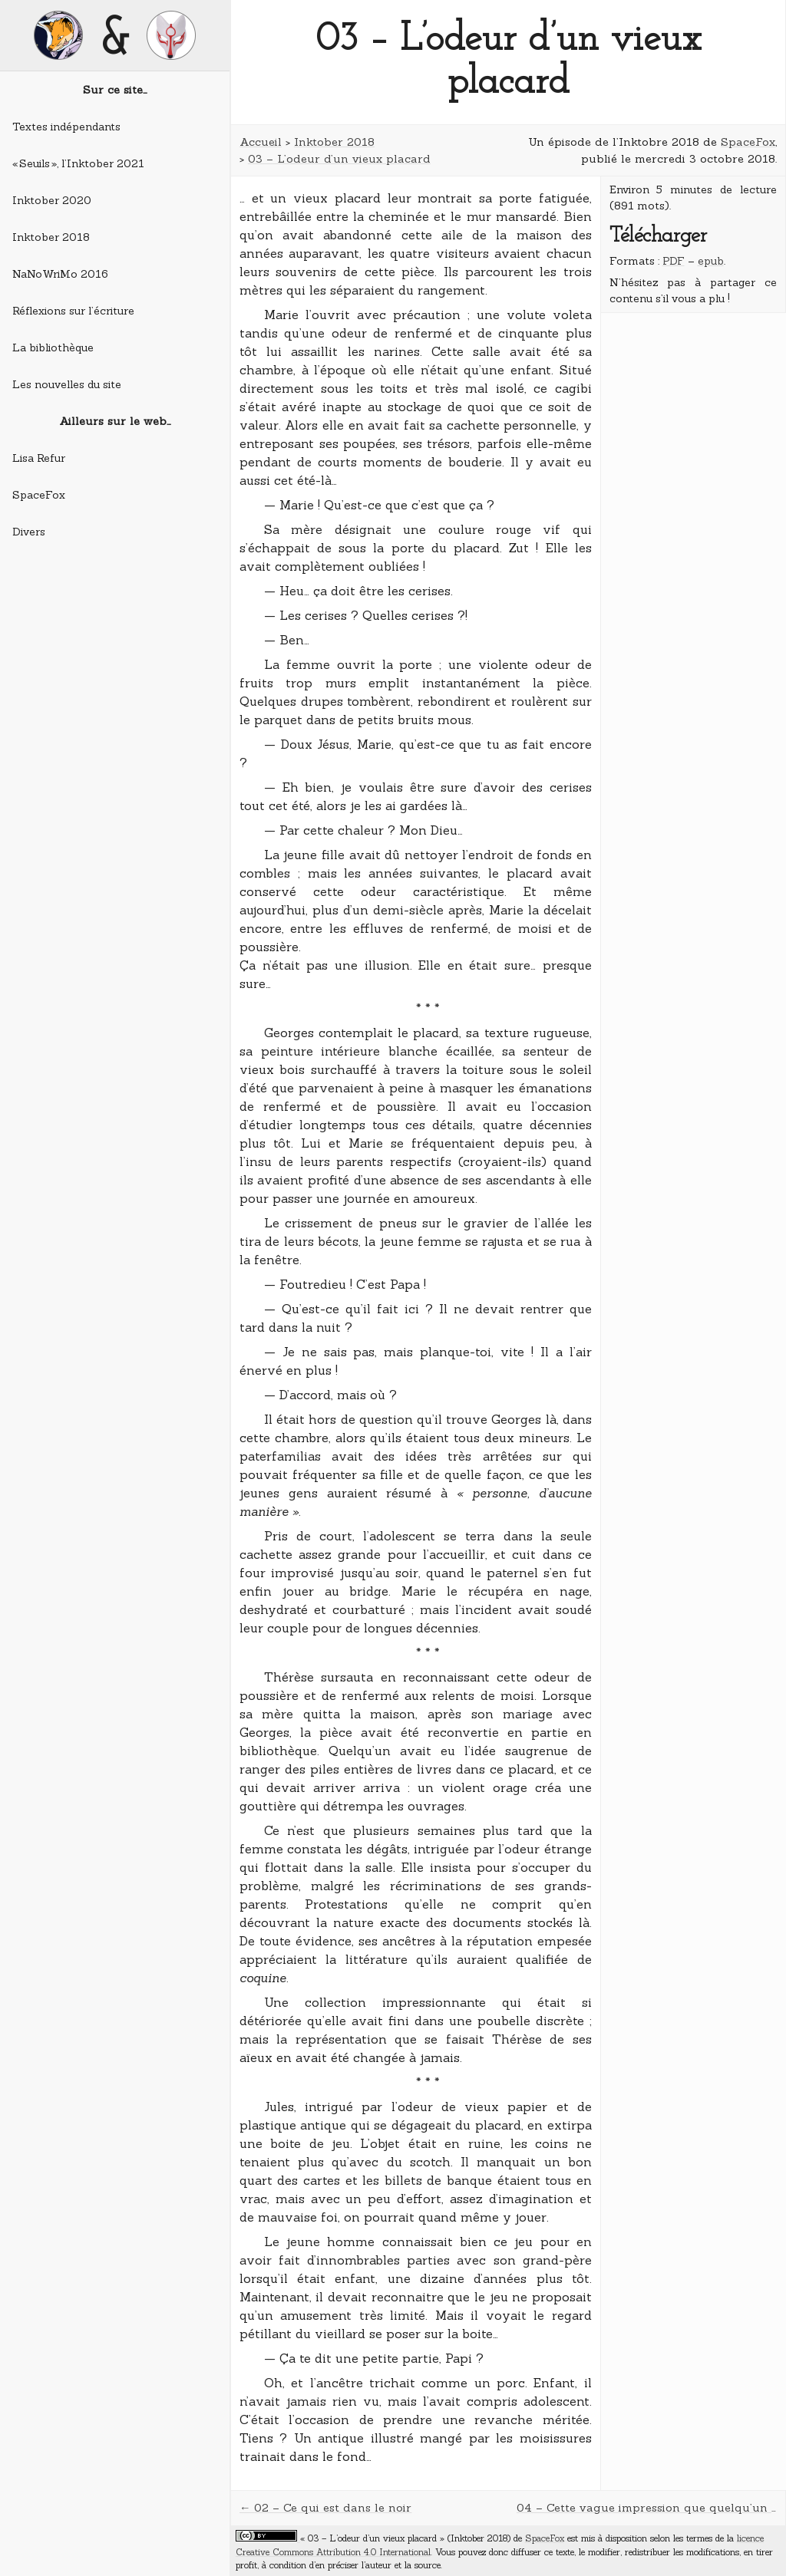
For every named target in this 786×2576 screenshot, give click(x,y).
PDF (673, 261)
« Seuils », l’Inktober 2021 (78, 163)
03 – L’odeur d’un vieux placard (339, 158)
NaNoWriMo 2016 (60, 274)
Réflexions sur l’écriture (73, 311)
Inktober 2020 (51, 200)
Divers (28, 532)
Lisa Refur (38, 458)
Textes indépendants (66, 126)
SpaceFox (38, 495)
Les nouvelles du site (66, 384)
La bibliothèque (53, 347)
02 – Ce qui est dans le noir (332, 2507)
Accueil (260, 141)
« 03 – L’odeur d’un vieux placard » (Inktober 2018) (405, 2538)
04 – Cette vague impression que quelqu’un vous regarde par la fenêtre (647, 2507)
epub (711, 261)
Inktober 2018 (51, 237)
